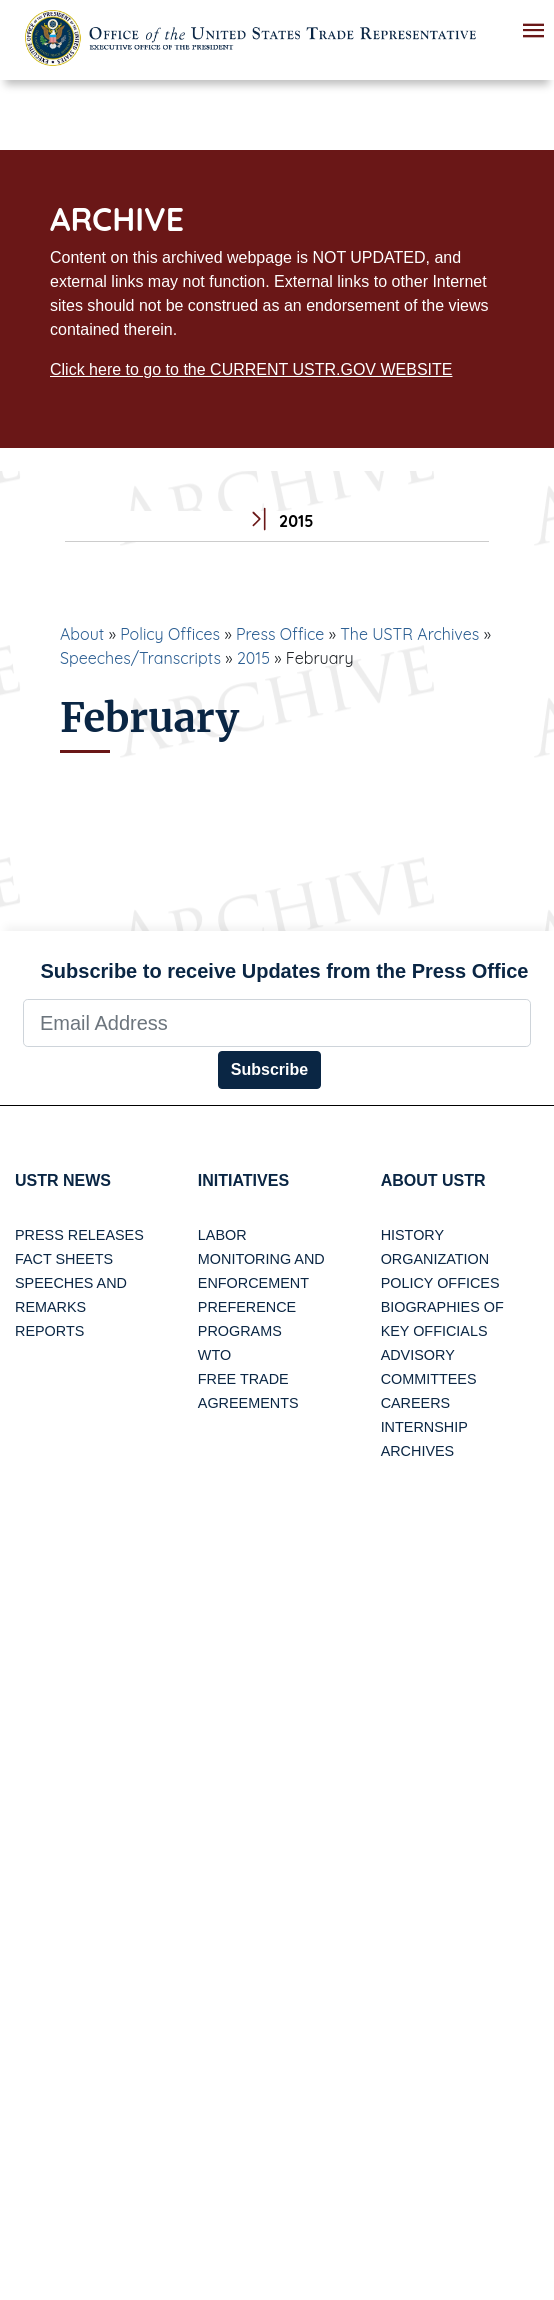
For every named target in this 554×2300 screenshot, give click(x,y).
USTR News (63, 1180)
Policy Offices (170, 634)
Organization (435, 1259)
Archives (418, 1451)
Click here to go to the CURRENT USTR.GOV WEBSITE (251, 369)
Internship (424, 1427)
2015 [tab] (277, 521)
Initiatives (243, 1180)
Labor (222, 1235)
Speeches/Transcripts (140, 658)
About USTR (433, 1180)
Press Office (280, 634)
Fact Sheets (64, 1259)
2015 (253, 658)
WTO (214, 1355)
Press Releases (79, 1235)
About (82, 634)
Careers (416, 1403)
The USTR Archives (409, 634)
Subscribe (269, 1069)
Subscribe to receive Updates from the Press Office (285, 971)
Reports (49, 1331)
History (412, 1235)
